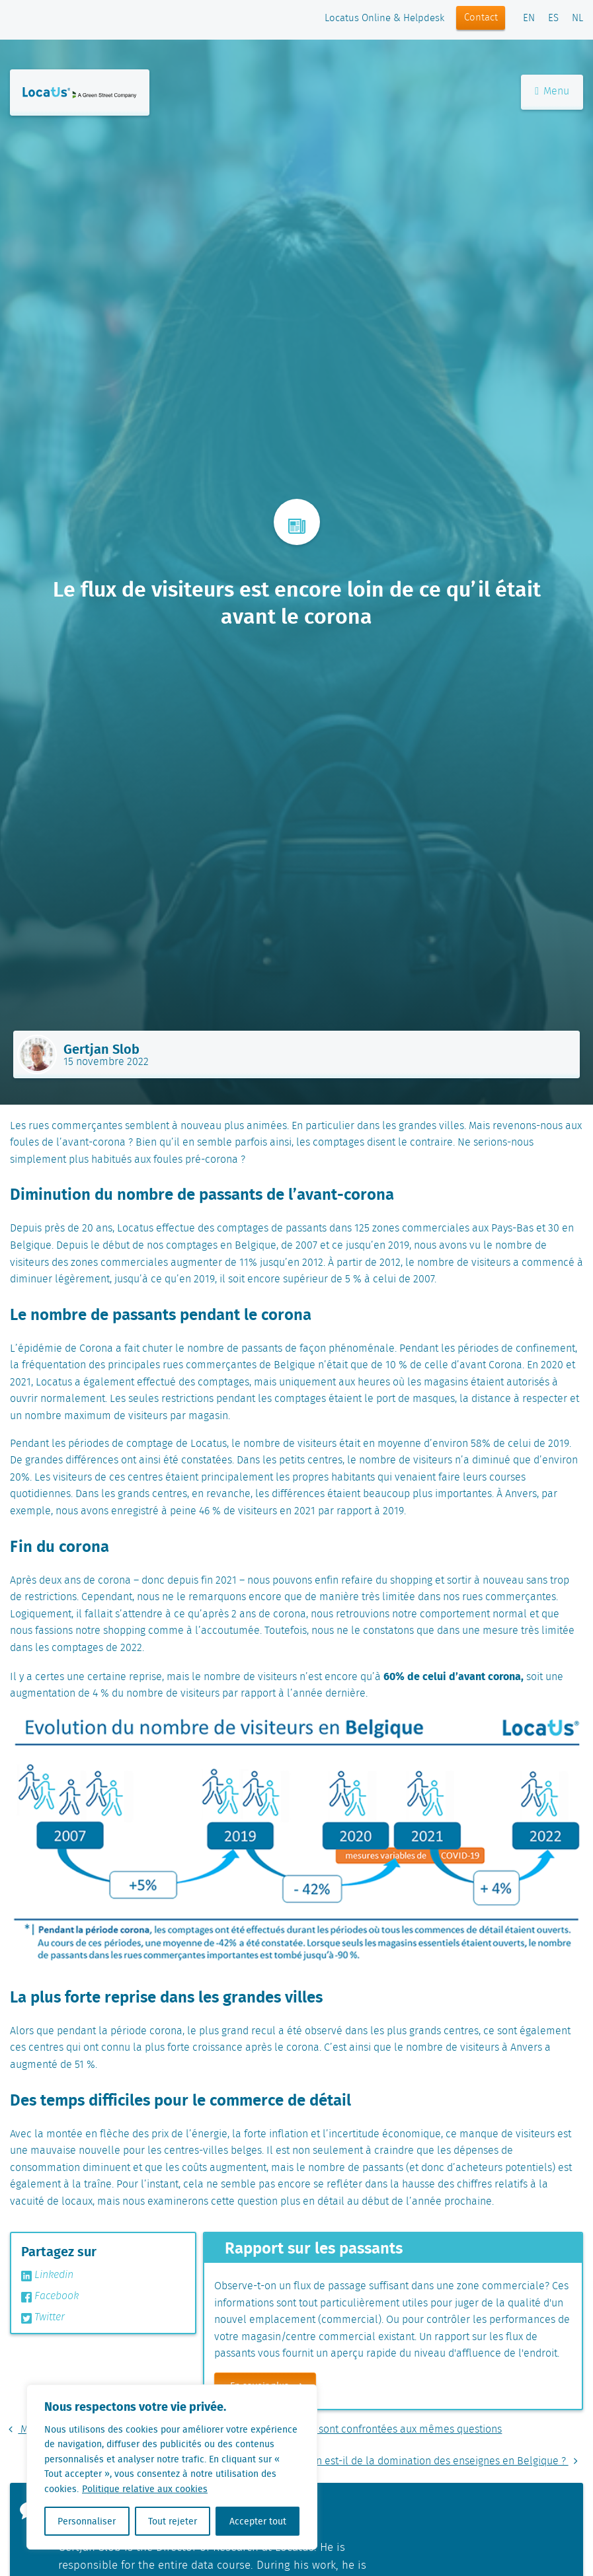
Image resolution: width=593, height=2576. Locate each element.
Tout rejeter (172, 2521)
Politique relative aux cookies (145, 2488)
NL (577, 18)
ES (553, 18)
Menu (552, 91)
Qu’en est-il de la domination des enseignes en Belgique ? (438, 2461)
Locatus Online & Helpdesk (384, 18)
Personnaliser (87, 2521)
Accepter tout (257, 2521)
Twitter (43, 2317)
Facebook (50, 2296)
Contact (481, 18)
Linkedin (47, 2275)
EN (529, 18)
